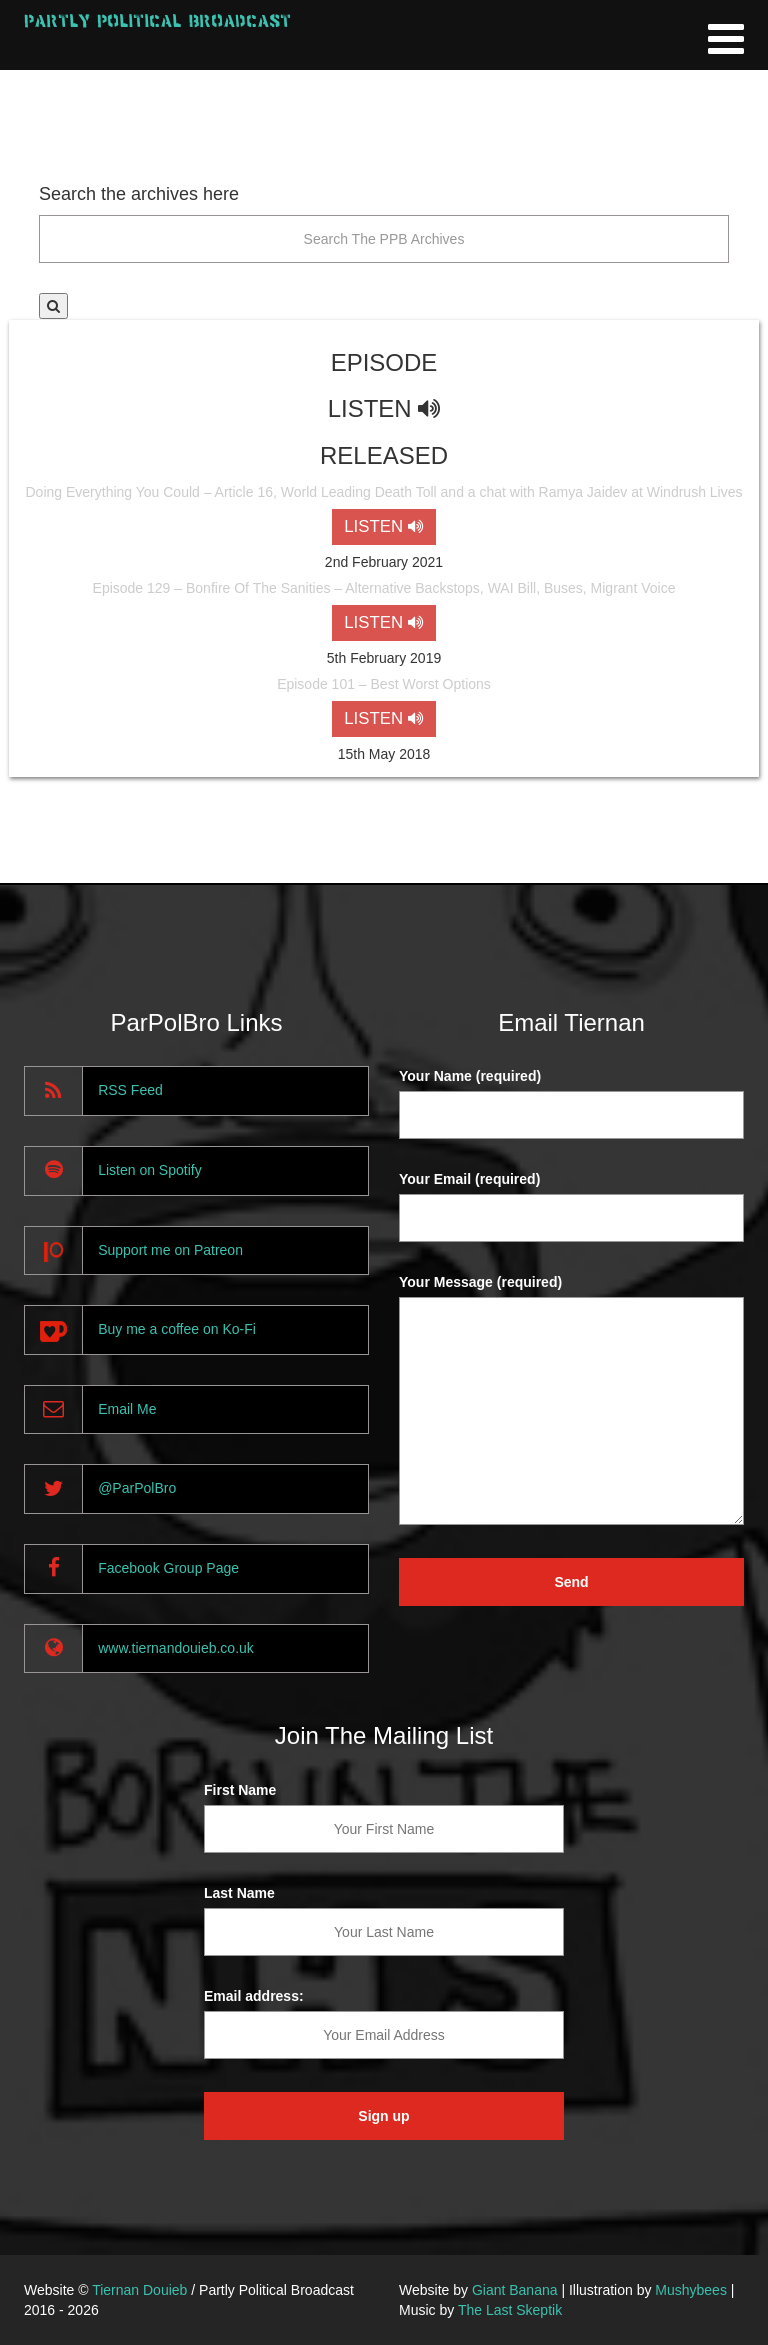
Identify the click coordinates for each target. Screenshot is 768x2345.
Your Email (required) (469, 1179)
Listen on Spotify (150, 1170)
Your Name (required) (470, 1076)
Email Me (127, 1409)
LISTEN (383, 526)
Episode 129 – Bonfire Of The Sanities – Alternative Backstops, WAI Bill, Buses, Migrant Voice (384, 588)
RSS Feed (130, 1090)
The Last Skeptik (510, 2310)
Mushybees (691, 2290)
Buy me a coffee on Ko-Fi (177, 1329)
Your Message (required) (480, 1282)
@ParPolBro (137, 1488)
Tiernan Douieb (139, 2290)
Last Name (239, 1893)
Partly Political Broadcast (157, 20)
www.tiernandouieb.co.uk (176, 1648)
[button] (53, 306)
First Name (240, 1790)
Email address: (254, 1996)
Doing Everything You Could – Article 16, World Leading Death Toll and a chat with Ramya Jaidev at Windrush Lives (383, 492)
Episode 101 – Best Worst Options (384, 684)
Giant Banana (515, 2290)
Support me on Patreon (170, 1250)
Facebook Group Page (168, 1568)
